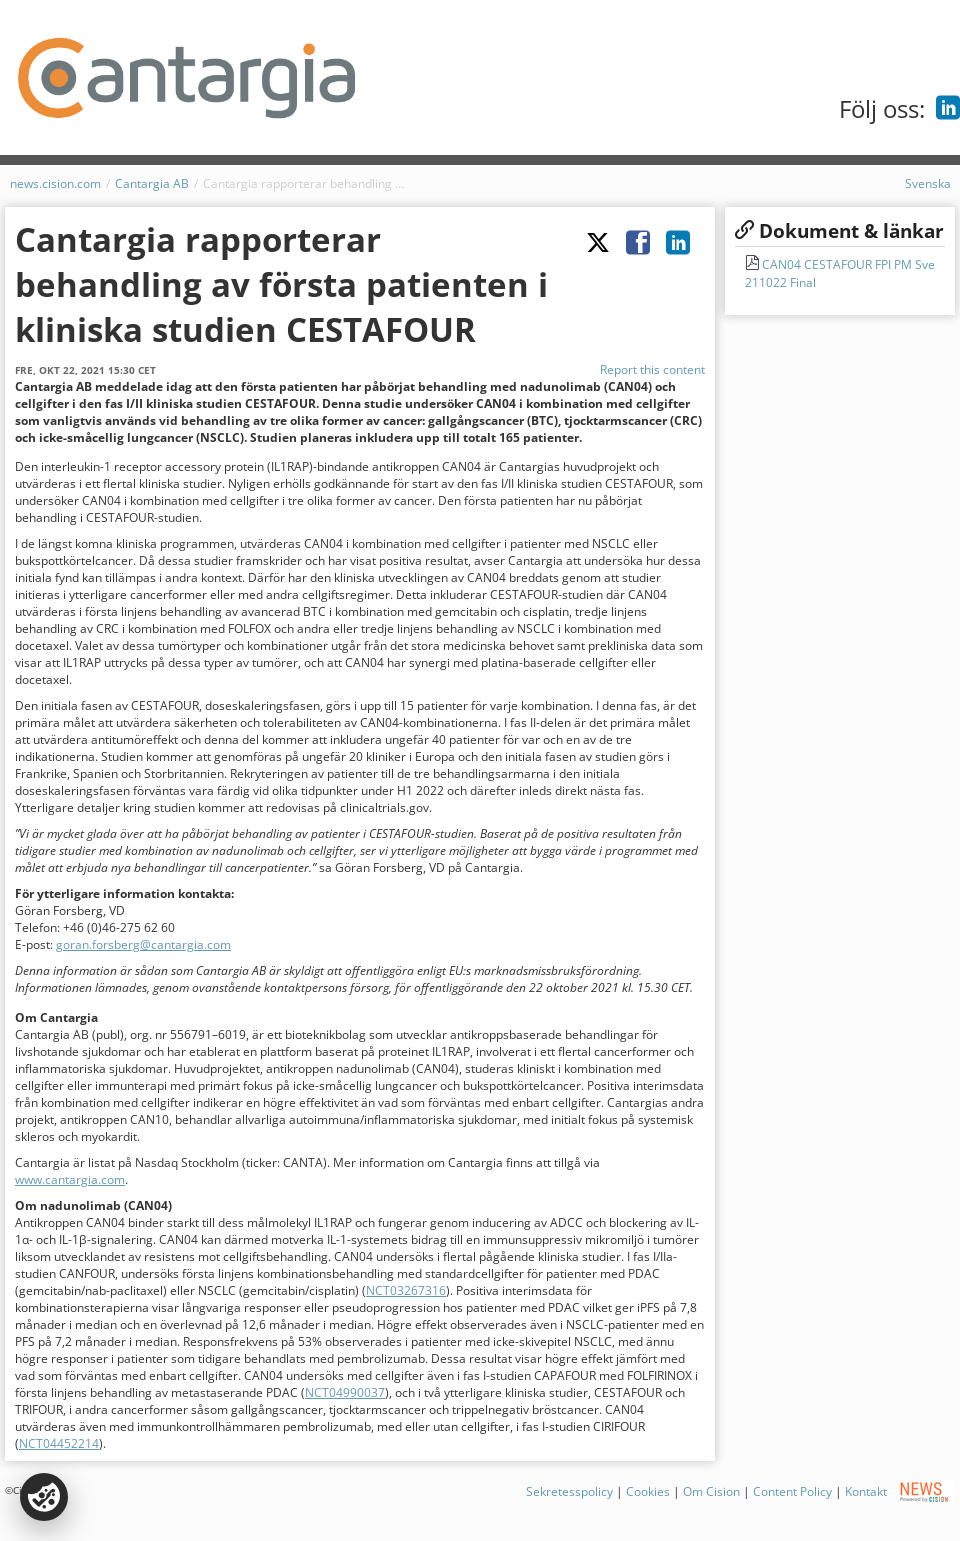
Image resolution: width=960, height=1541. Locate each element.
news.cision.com (55, 183)
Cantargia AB (152, 183)
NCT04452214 (59, 1443)
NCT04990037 (345, 1392)
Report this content (652, 369)
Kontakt (866, 1491)
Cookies (648, 1491)
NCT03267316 (406, 1290)
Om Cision (711, 1491)
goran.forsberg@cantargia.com (143, 944)
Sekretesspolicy (569, 1491)
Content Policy (792, 1491)
